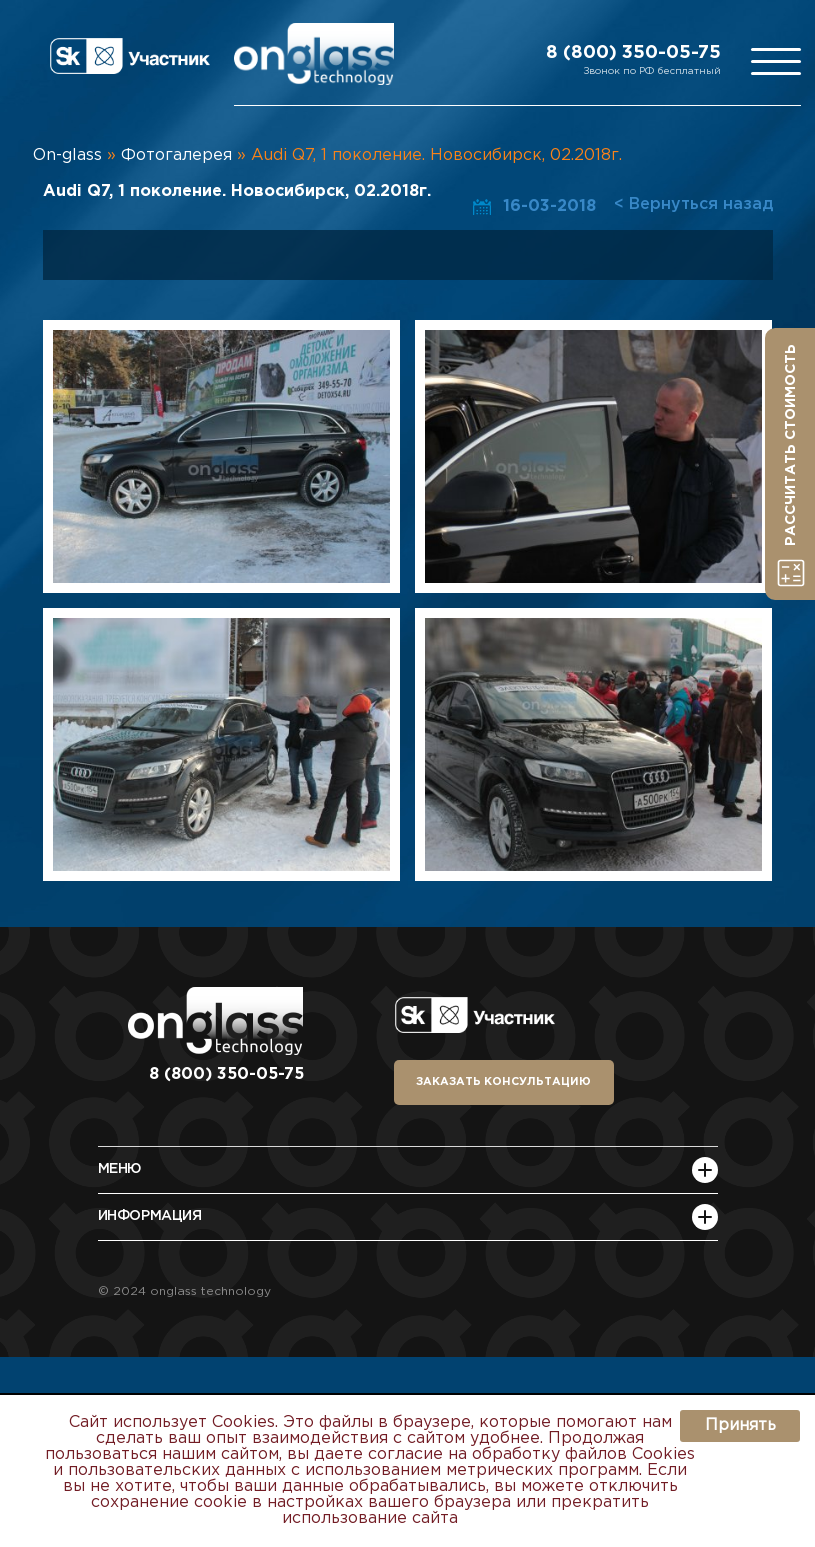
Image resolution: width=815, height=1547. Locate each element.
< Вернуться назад (693, 204)
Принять (740, 1425)
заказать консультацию (503, 1082)
